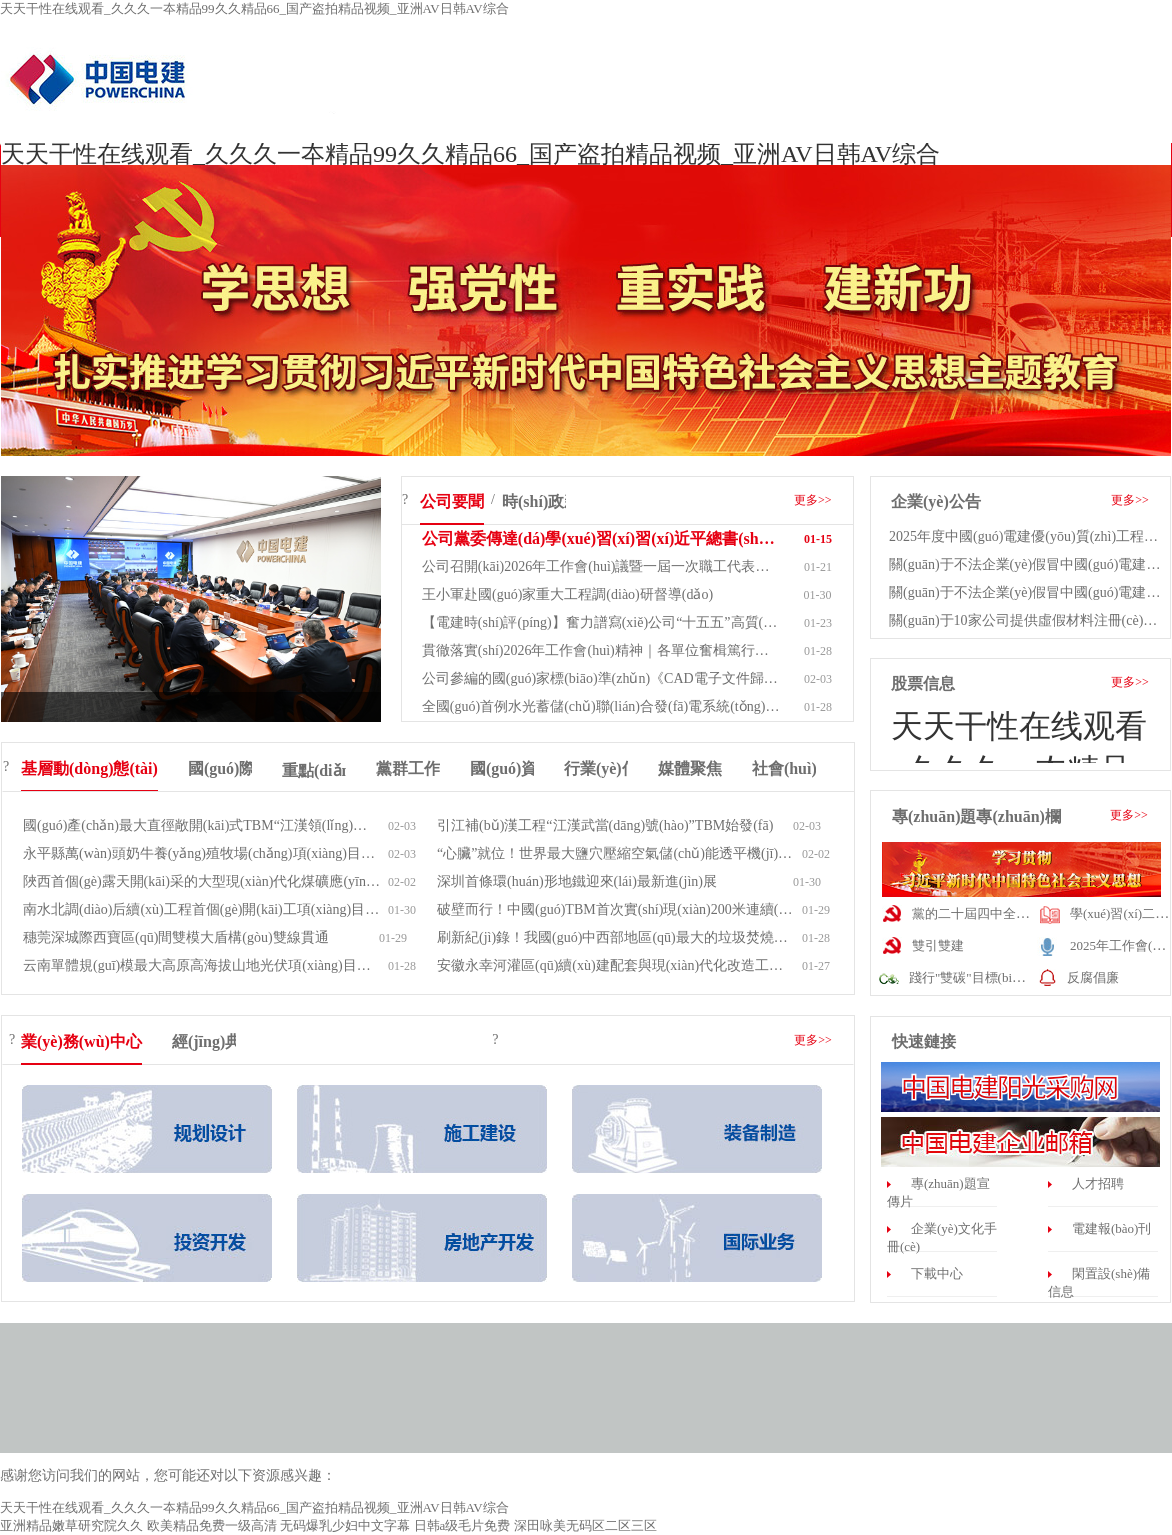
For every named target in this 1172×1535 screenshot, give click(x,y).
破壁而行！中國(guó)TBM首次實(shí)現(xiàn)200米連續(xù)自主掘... (616, 909)
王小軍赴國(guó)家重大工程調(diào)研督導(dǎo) (567, 594)
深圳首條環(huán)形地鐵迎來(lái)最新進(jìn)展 (577, 881)
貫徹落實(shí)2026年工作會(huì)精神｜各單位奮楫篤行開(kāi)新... (601, 650)
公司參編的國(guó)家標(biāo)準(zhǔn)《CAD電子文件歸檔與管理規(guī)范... (601, 678)
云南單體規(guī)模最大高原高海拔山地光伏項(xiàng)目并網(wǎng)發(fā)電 (202, 965)
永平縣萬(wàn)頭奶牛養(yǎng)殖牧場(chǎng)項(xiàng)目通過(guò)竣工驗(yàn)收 (202, 853)
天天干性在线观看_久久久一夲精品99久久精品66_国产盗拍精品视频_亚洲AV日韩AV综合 (254, 8)
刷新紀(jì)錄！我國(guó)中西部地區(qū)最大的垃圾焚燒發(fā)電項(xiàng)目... (616, 937)
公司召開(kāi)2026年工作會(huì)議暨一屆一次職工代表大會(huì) (601, 566)
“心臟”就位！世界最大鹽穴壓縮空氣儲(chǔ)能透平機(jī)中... (616, 853)
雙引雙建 (938, 945)
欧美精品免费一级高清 (212, 1525)
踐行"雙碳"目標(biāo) (969, 977)
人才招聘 (1098, 1183)
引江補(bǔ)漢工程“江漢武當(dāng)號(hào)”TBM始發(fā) (605, 825)
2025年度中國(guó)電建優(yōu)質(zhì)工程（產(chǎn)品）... (1029, 536)
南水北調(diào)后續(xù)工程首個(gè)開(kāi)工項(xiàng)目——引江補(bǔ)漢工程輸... (202, 909)
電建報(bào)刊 (1111, 1228)
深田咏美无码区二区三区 (585, 1525)
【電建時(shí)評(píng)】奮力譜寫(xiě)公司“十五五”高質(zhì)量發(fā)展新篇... (601, 622)
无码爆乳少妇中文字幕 (345, 1525)
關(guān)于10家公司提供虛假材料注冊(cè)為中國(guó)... (1029, 620)
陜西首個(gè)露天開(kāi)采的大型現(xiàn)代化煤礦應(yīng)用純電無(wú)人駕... (202, 881)
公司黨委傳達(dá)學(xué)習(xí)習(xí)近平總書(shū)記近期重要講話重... (601, 538)
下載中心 (937, 1273)
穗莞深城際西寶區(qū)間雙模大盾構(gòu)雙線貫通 (176, 937)
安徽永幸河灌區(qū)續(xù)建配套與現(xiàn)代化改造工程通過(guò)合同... (616, 965)
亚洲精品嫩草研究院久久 (71, 1525)
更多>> (813, 500)
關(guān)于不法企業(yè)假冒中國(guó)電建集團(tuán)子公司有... (1029, 564)
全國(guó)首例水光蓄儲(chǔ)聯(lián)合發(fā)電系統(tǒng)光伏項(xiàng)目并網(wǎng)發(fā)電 (601, 706)
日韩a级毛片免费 (462, 1525)
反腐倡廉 (1093, 977)
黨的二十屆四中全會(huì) (983, 913)
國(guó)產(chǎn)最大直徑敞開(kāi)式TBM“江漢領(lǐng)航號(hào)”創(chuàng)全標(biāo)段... (202, 825)
